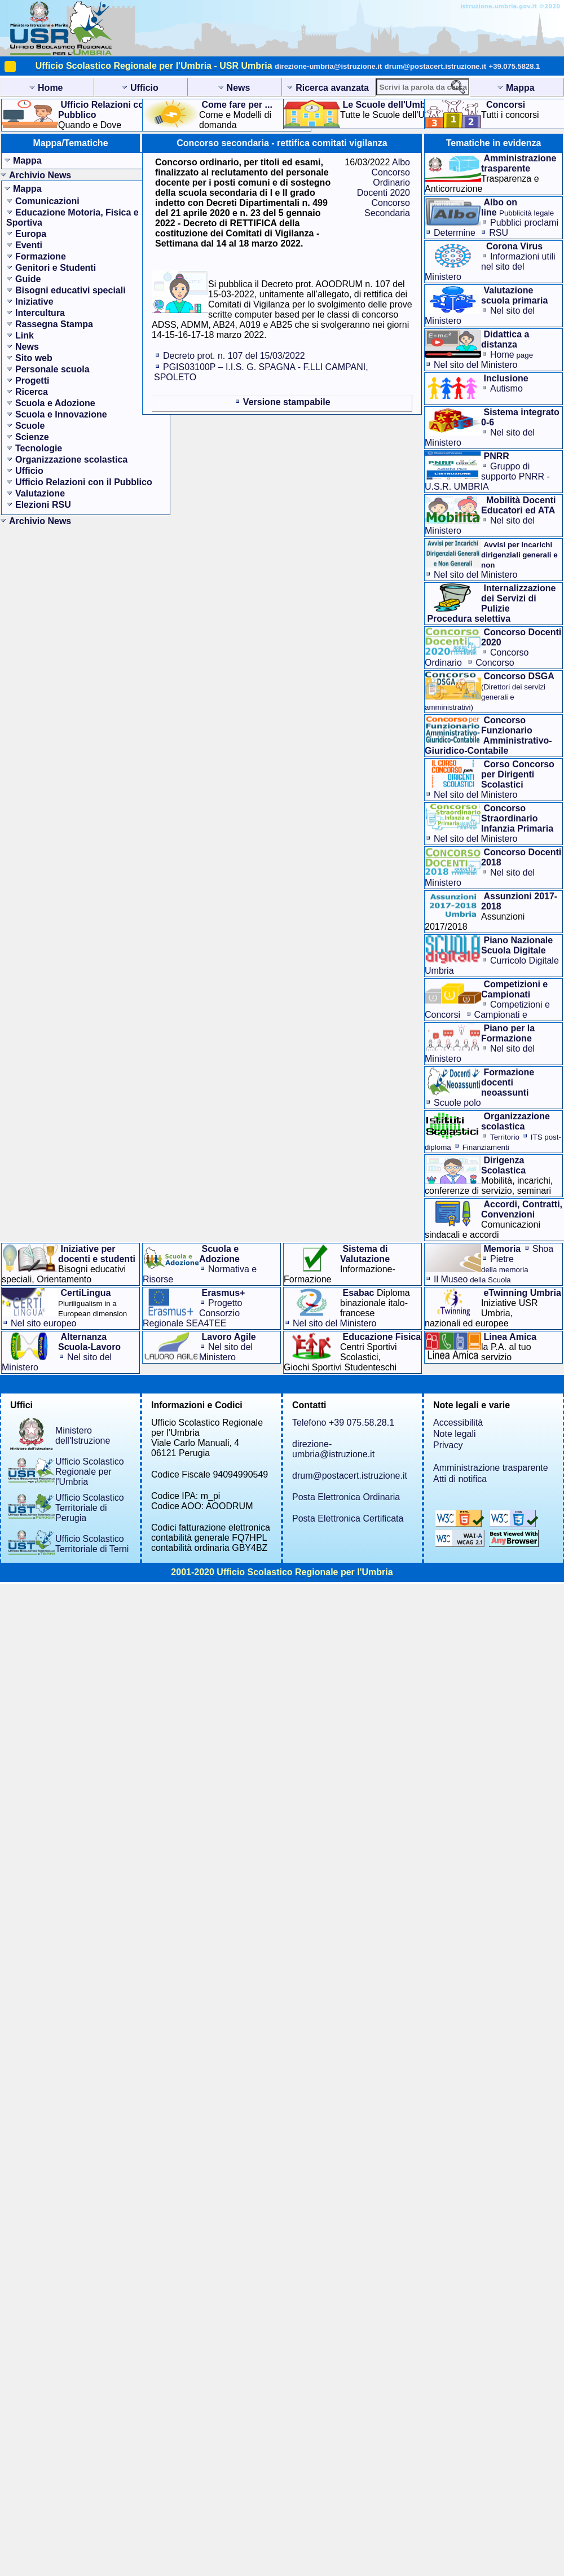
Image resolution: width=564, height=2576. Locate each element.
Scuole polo (457, 1102)
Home (511, 354)
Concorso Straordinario (469, 668)
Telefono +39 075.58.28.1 (343, 1422)
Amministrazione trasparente (490, 1467)
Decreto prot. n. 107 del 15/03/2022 (234, 356)
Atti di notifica (460, 1479)
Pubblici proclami (524, 222)
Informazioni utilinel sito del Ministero (490, 267)
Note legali (454, 1434)
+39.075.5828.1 (514, 66)
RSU (498, 233)
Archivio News (40, 175)
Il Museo (472, 1279)
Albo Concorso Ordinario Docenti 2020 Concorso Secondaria (383, 187)
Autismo (506, 388)
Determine (454, 233)
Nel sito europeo (44, 1323)
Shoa (542, 1249)
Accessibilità (458, 1422)
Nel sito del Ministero (476, 365)
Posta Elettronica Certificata (347, 1518)
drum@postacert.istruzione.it (435, 66)
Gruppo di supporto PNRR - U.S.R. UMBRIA (487, 476)
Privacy (447, 1445)
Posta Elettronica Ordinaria (346, 1497)
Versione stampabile (287, 402)
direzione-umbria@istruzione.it (328, 66)
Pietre (504, 1264)
